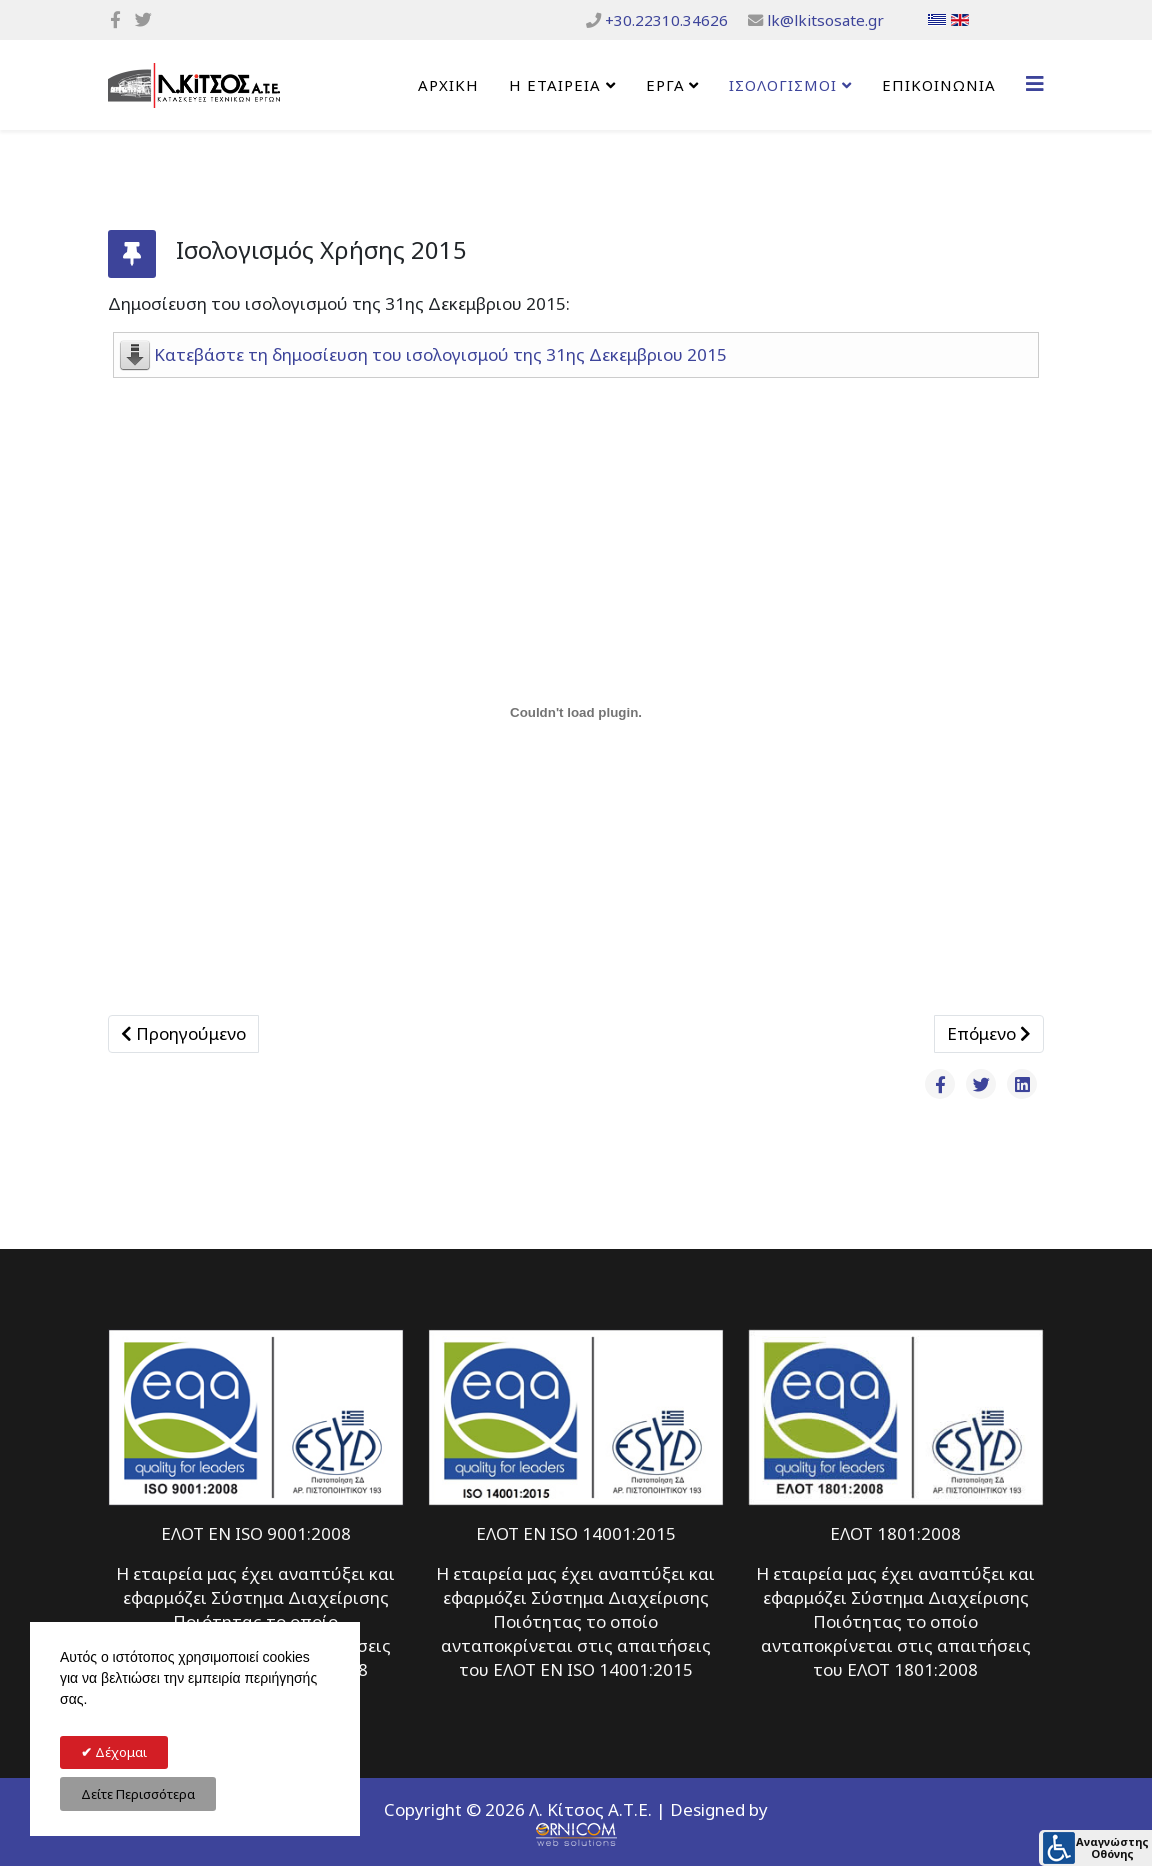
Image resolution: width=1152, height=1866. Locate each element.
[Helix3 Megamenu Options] (1035, 83)
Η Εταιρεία (555, 85)
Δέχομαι (119, 1752)
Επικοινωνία (939, 85)
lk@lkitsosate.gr (825, 20)
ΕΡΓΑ (665, 85)
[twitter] (143, 19)
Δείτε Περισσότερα (138, 1794)
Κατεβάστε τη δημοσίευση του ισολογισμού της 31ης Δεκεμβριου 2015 (440, 354)
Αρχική (448, 85)
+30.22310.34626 (666, 20)
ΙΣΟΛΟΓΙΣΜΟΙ (783, 85)
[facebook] (115, 19)
